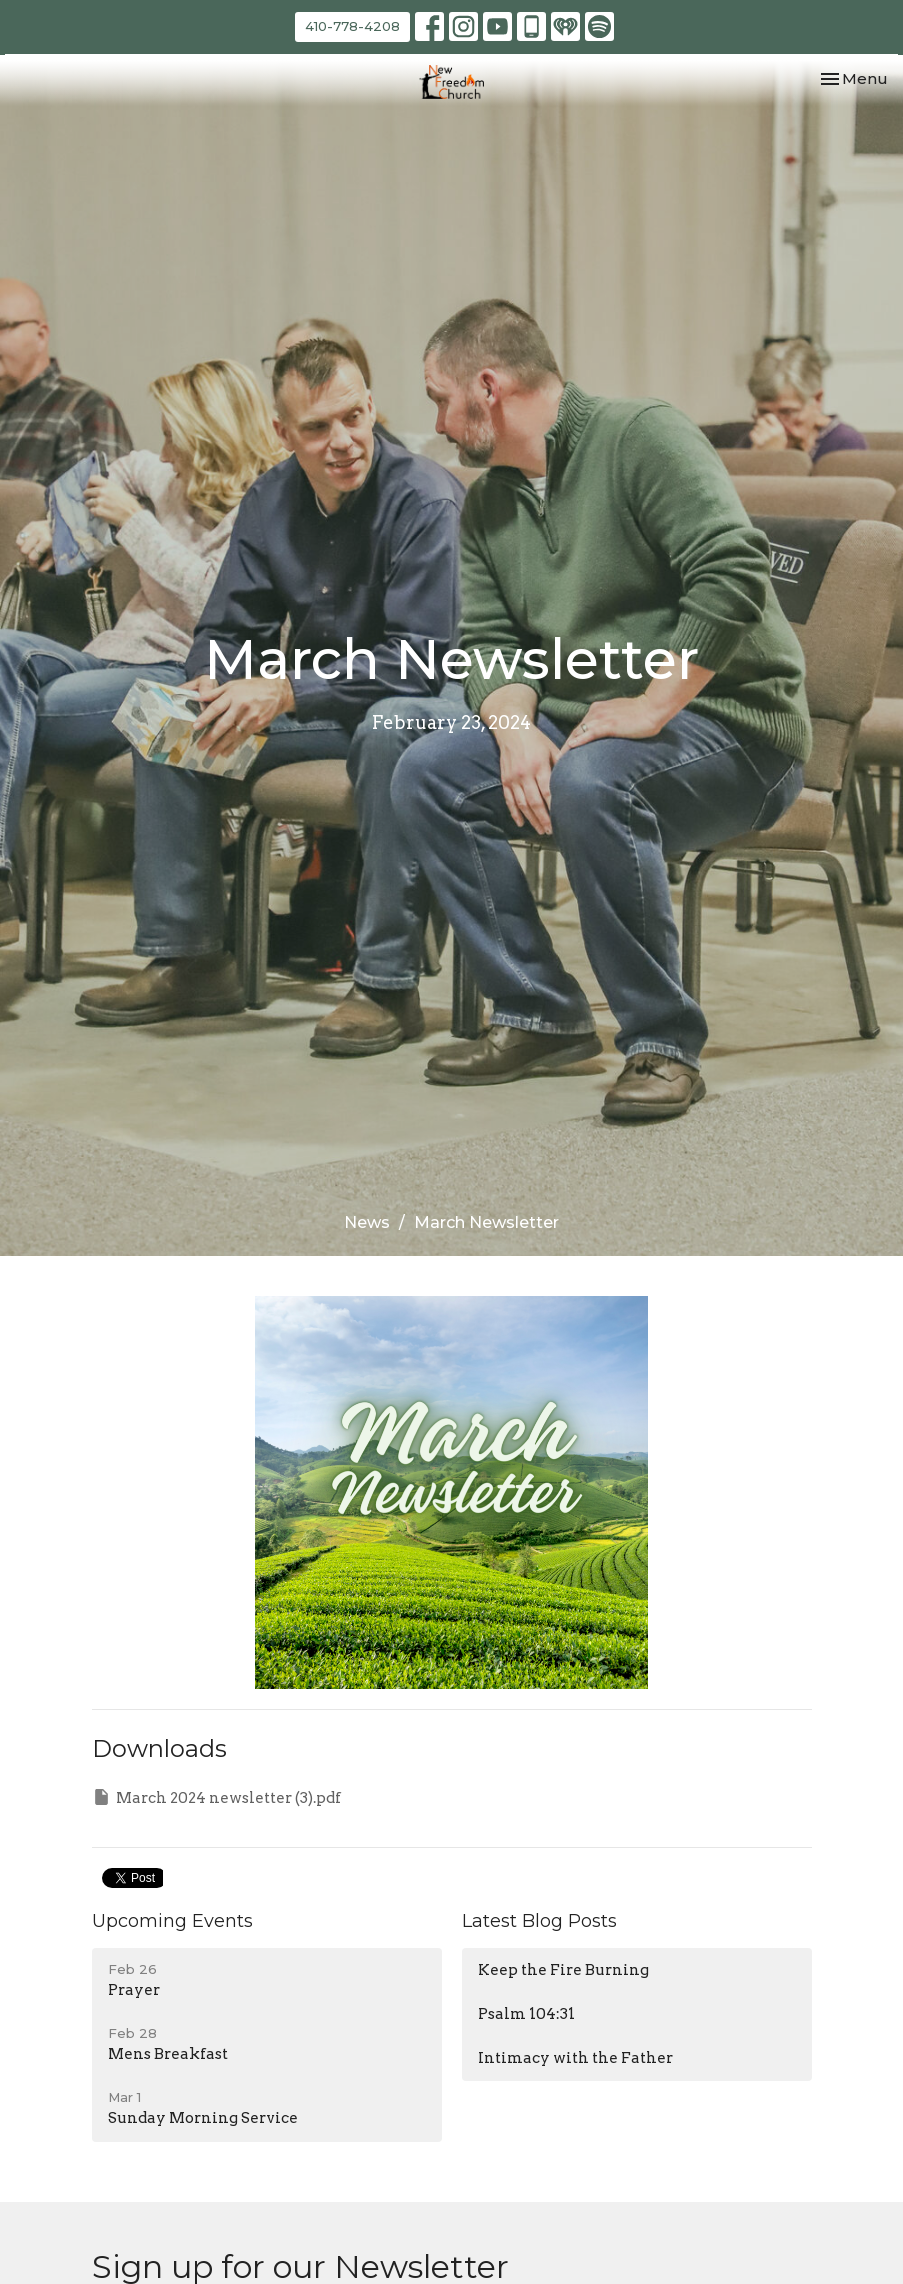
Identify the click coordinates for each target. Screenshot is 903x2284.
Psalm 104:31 (526, 2014)
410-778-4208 (352, 26)
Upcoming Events (172, 1921)
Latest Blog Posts (539, 1921)
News (367, 1222)
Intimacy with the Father (575, 2058)
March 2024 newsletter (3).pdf (216, 1797)
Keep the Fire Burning (563, 1970)
